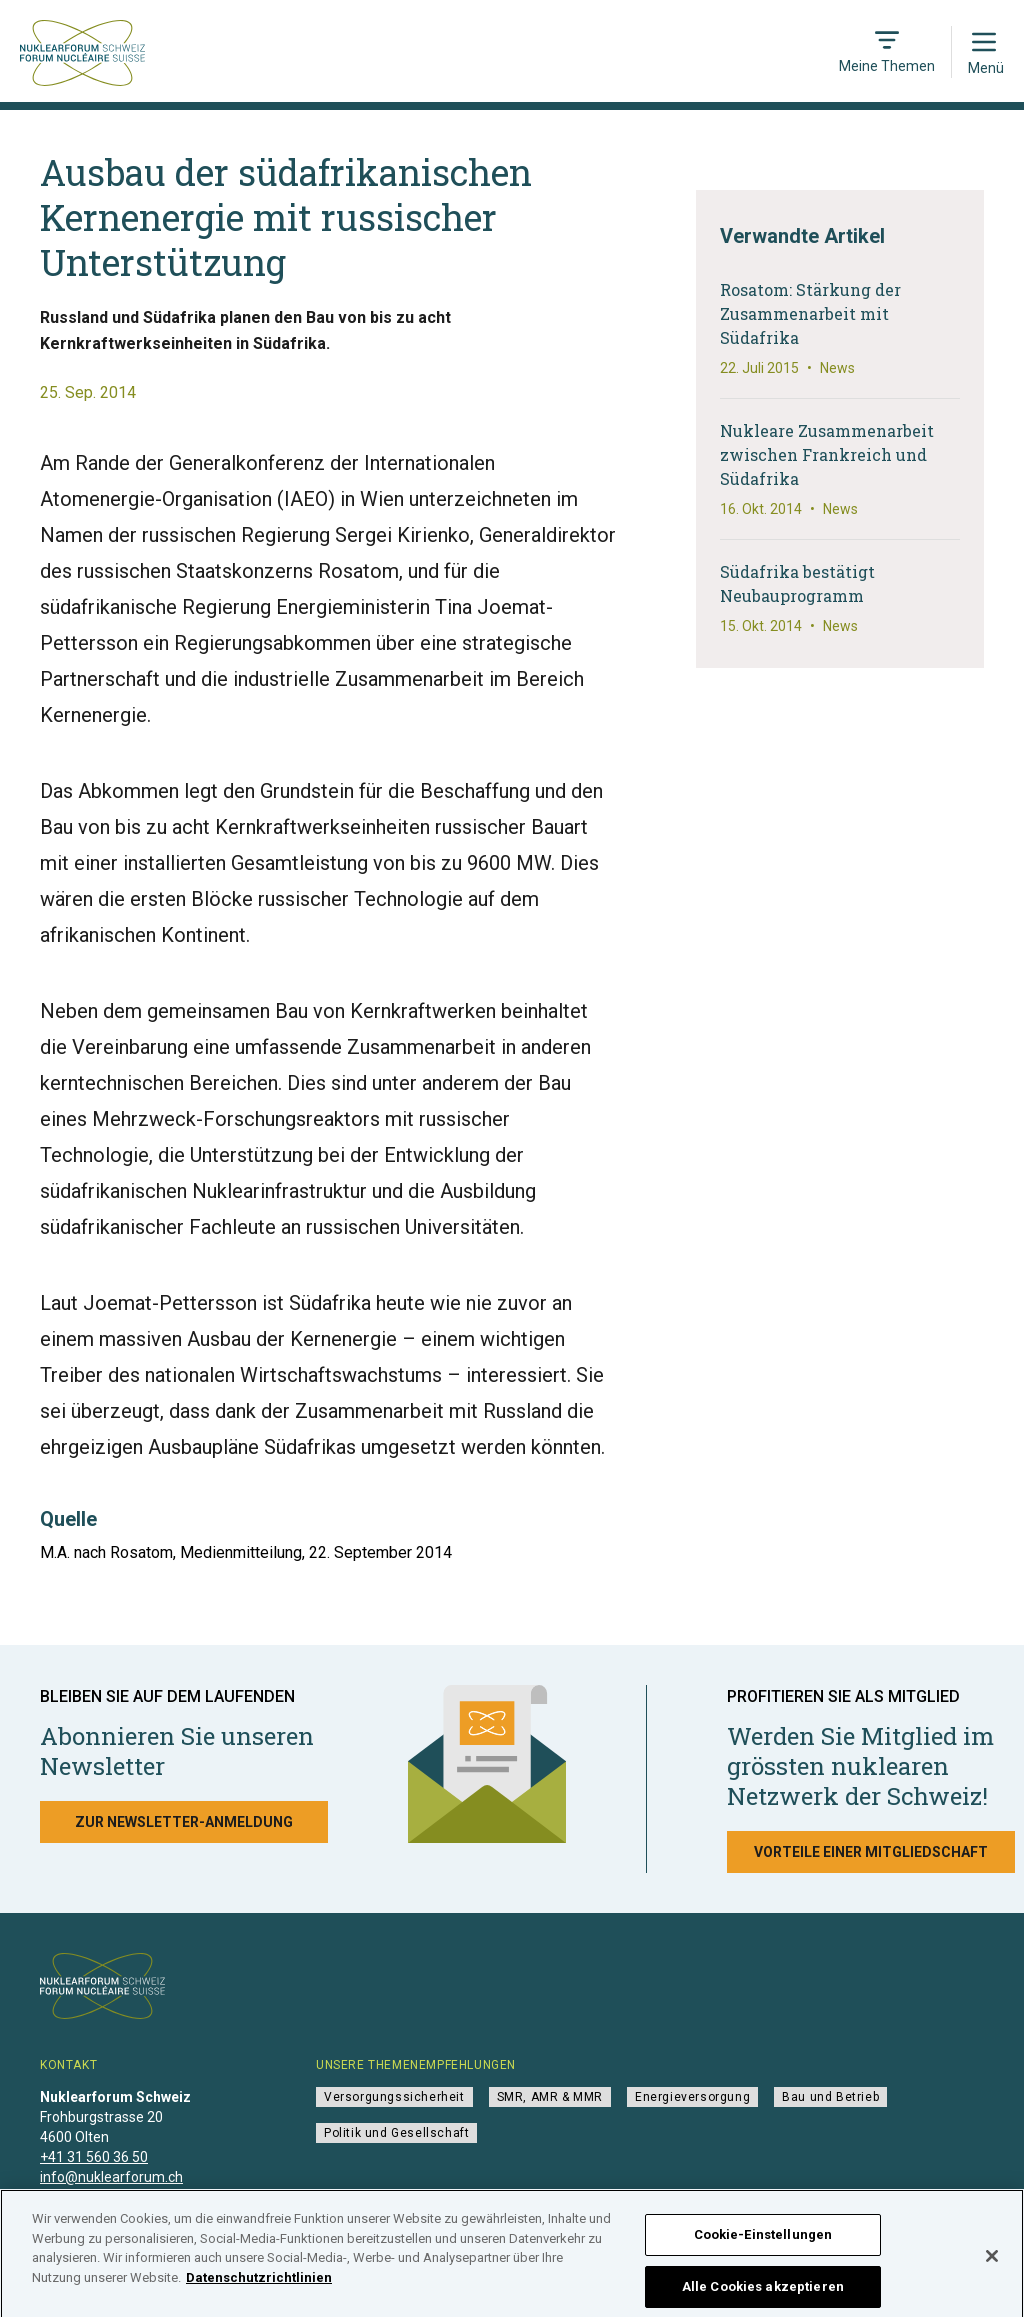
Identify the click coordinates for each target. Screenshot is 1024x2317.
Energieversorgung (692, 2097)
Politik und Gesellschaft (396, 2133)
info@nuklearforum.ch (111, 2177)
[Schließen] (992, 2267)
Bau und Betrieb (830, 2097)
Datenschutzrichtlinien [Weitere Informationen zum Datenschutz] (259, 2288)
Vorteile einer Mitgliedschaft (871, 1852)
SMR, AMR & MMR (550, 2097)
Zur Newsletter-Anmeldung (184, 1822)
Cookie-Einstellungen (763, 2245)
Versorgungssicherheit (394, 2097)
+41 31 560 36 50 (94, 2157)
